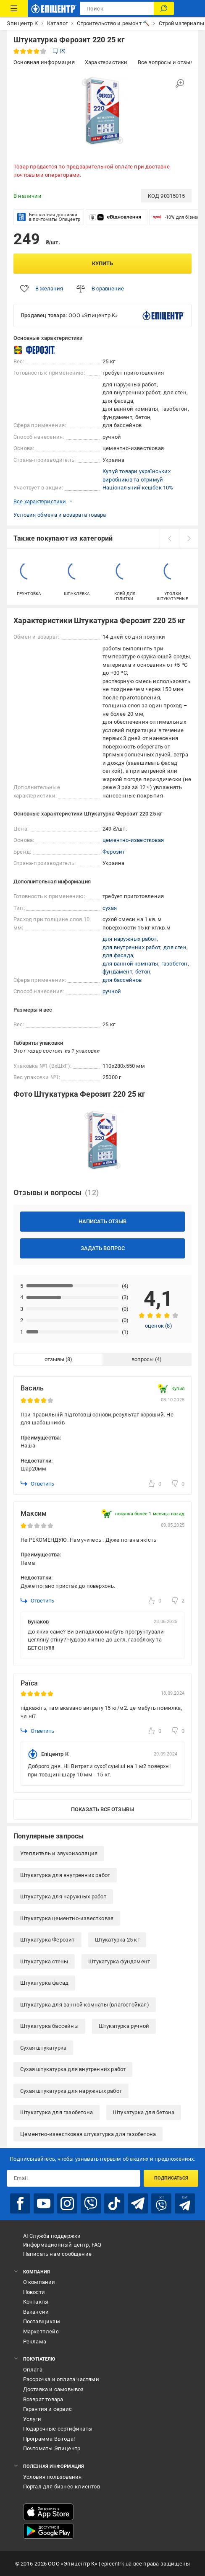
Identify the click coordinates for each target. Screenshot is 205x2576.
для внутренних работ (131, 947)
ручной (111, 991)
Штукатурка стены (44, 1961)
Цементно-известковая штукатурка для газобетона (88, 2134)
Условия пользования (52, 2477)
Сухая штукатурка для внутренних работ (73, 2069)
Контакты (36, 2302)
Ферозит (113, 852)
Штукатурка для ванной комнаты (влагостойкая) (84, 2004)
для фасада (117, 955)
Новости (34, 2292)
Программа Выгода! (49, 2439)
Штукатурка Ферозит (47, 1940)
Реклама (34, 2341)
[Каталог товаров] (14, 8)
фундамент (117, 971)
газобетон (174, 963)
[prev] (169, 538)
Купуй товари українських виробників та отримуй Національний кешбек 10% (137, 479)
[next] (188, 538)
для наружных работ (129, 939)
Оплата (32, 2369)
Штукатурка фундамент (119, 1961)
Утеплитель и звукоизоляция (58, 1853)
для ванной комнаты (130, 963)
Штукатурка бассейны (49, 2026)
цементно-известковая (133, 840)
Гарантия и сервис (47, 2409)
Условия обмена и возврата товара (59, 515)
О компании (39, 2282)
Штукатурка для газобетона (56, 2112)
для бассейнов (122, 980)
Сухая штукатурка (43, 2048)
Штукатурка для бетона (143, 2112)
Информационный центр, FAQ (62, 2245)
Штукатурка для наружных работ (63, 1896)
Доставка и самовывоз (53, 2389)
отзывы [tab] (54, 1359)
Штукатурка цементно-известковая (66, 1918)
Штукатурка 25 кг (117, 1940)
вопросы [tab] (142, 1359)
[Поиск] (164, 8)
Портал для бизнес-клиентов (61, 2486)
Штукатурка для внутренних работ (65, 1875)
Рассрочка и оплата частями (61, 2379)
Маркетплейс (41, 2331)
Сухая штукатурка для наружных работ (71, 2091)
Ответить (37, 1483)
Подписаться (171, 2178)
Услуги (32, 2419)
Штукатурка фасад (44, 1983)
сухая (109, 908)
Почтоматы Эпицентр (52, 2448)
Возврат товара (43, 2399)
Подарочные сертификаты (57, 2429)
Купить (102, 263)
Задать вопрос (103, 1248)
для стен (175, 947)
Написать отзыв (102, 1221)
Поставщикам (41, 2321)
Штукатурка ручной (124, 2026)
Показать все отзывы (102, 1809)
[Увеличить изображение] (179, 83)
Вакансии (36, 2312)
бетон (142, 971)
